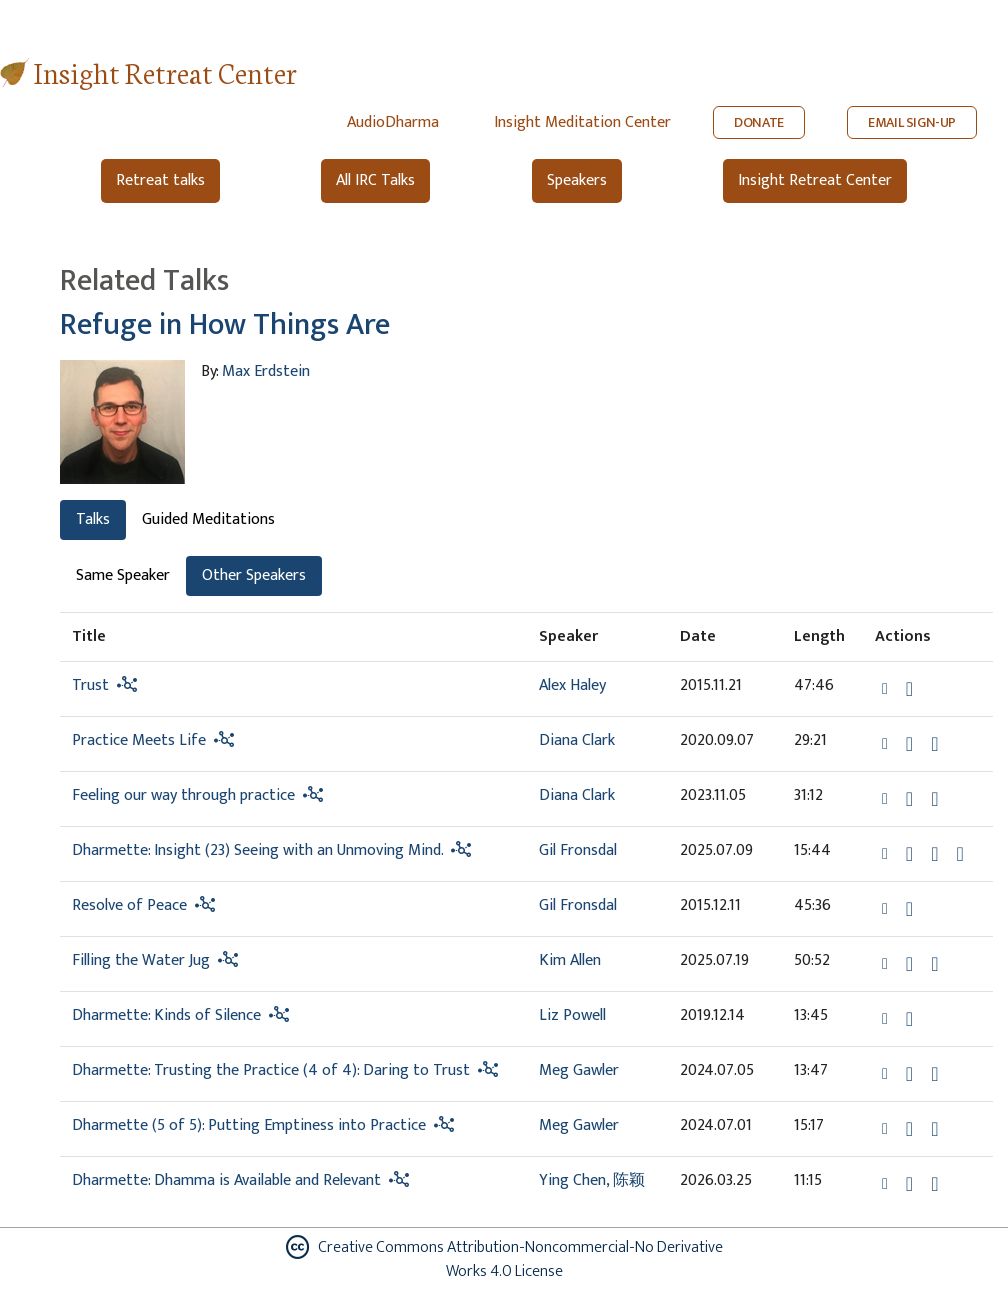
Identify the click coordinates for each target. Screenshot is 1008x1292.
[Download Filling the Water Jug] (909, 964)
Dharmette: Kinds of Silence (166, 1015)
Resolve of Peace (129, 905)
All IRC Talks (375, 180)
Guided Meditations (208, 519)
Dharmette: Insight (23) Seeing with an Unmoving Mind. (257, 850)
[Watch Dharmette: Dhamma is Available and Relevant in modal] (934, 1184)
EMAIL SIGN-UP (912, 122)
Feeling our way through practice (183, 795)
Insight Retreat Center (165, 71)
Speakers (577, 180)
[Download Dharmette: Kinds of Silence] (909, 1019)
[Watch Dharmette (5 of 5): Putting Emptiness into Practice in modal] (934, 1129)
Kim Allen (570, 960)
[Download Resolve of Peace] (909, 909)
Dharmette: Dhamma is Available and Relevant (226, 1180)
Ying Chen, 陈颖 (592, 1180)
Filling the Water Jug (141, 960)
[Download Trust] (909, 689)
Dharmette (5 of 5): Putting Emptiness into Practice (251, 1125)
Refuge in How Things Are (225, 325)
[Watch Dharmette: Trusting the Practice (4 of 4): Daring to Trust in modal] (934, 1074)
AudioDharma (393, 122)
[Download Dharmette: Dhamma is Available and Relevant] (909, 1184)
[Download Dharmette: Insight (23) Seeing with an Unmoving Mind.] (909, 854)
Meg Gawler (579, 1070)
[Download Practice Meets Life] (909, 744)
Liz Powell (572, 1015)
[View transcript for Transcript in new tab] (959, 852)
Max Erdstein (266, 371)
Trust (90, 685)
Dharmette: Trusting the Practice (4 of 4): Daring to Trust (271, 1070)
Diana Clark (577, 740)
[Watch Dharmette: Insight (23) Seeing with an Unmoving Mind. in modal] (934, 854)
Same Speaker (123, 575)
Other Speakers (254, 575)
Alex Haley (572, 685)
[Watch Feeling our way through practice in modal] (934, 799)
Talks (93, 519)
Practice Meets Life (139, 740)
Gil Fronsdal (578, 850)
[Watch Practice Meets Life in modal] (934, 744)
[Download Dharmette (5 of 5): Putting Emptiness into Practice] (909, 1129)
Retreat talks (160, 180)
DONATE (759, 122)
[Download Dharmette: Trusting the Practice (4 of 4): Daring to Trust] (909, 1074)
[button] (887, 687)
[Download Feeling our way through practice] (909, 799)
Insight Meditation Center (582, 122)
